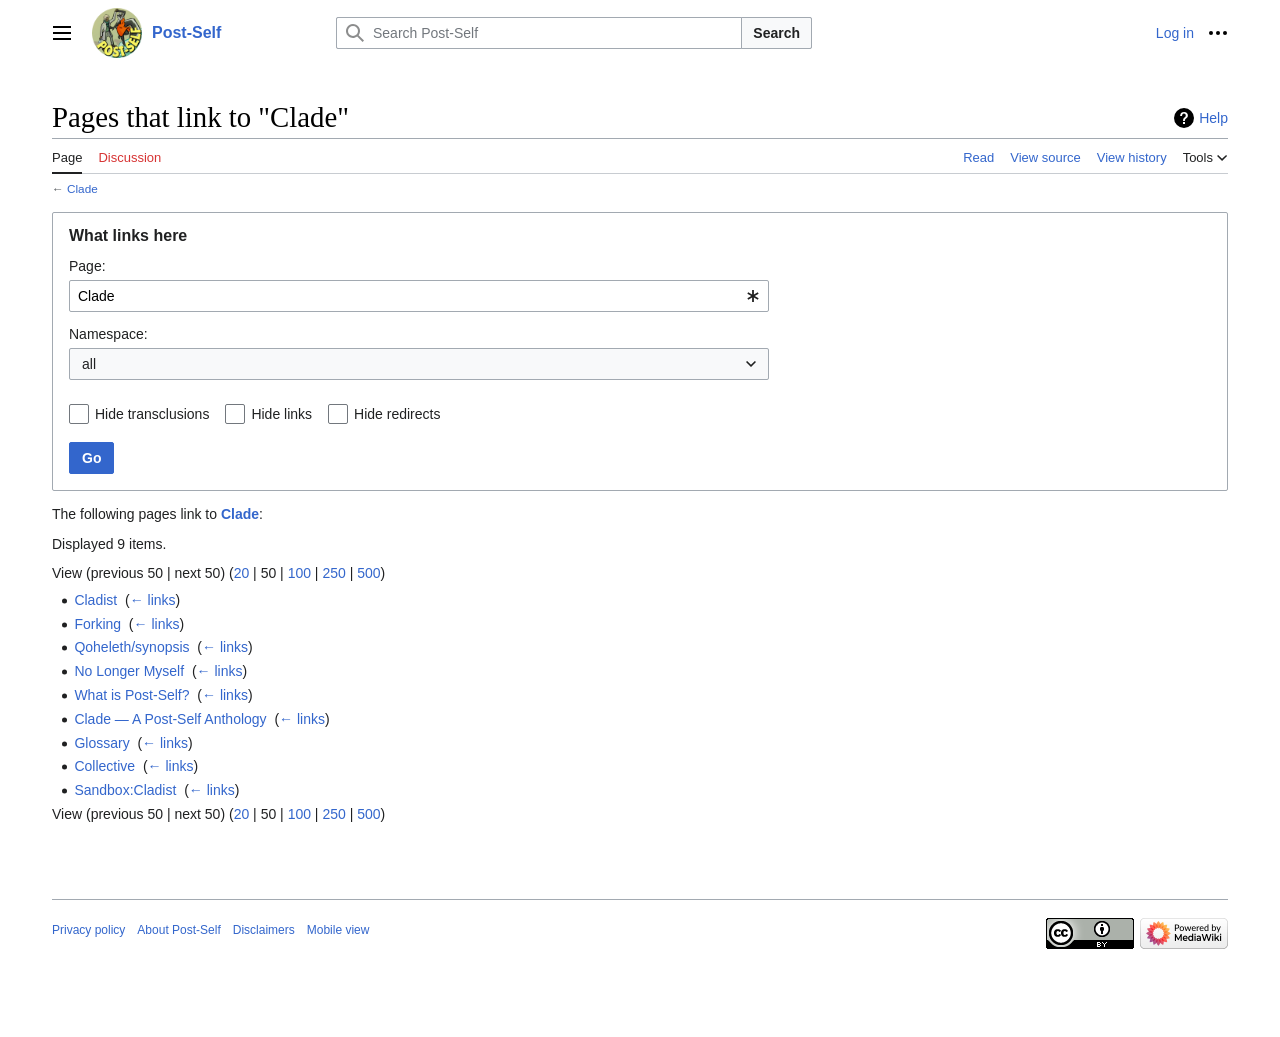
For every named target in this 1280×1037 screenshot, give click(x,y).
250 (333, 573)
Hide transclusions (152, 414)
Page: (87, 266)
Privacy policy (88, 930)
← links (153, 600)
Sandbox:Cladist (125, 790)
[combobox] (419, 296)
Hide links (281, 414)
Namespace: (108, 334)
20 (242, 573)
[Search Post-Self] (539, 33)
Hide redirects (397, 414)
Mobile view (338, 930)
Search (776, 33)
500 (368, 573)
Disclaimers (264, 930)
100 (299, 573)
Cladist (95, 600)
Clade (82, 188)
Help (1213, 118)
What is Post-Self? (131, 695)
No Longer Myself (129, 671)
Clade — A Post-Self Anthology (170, 719)
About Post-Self (178, 930)
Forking (97, 624)
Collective (104, 766)
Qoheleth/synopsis (131, 647)
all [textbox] (89, 364)
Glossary (101, 743)
